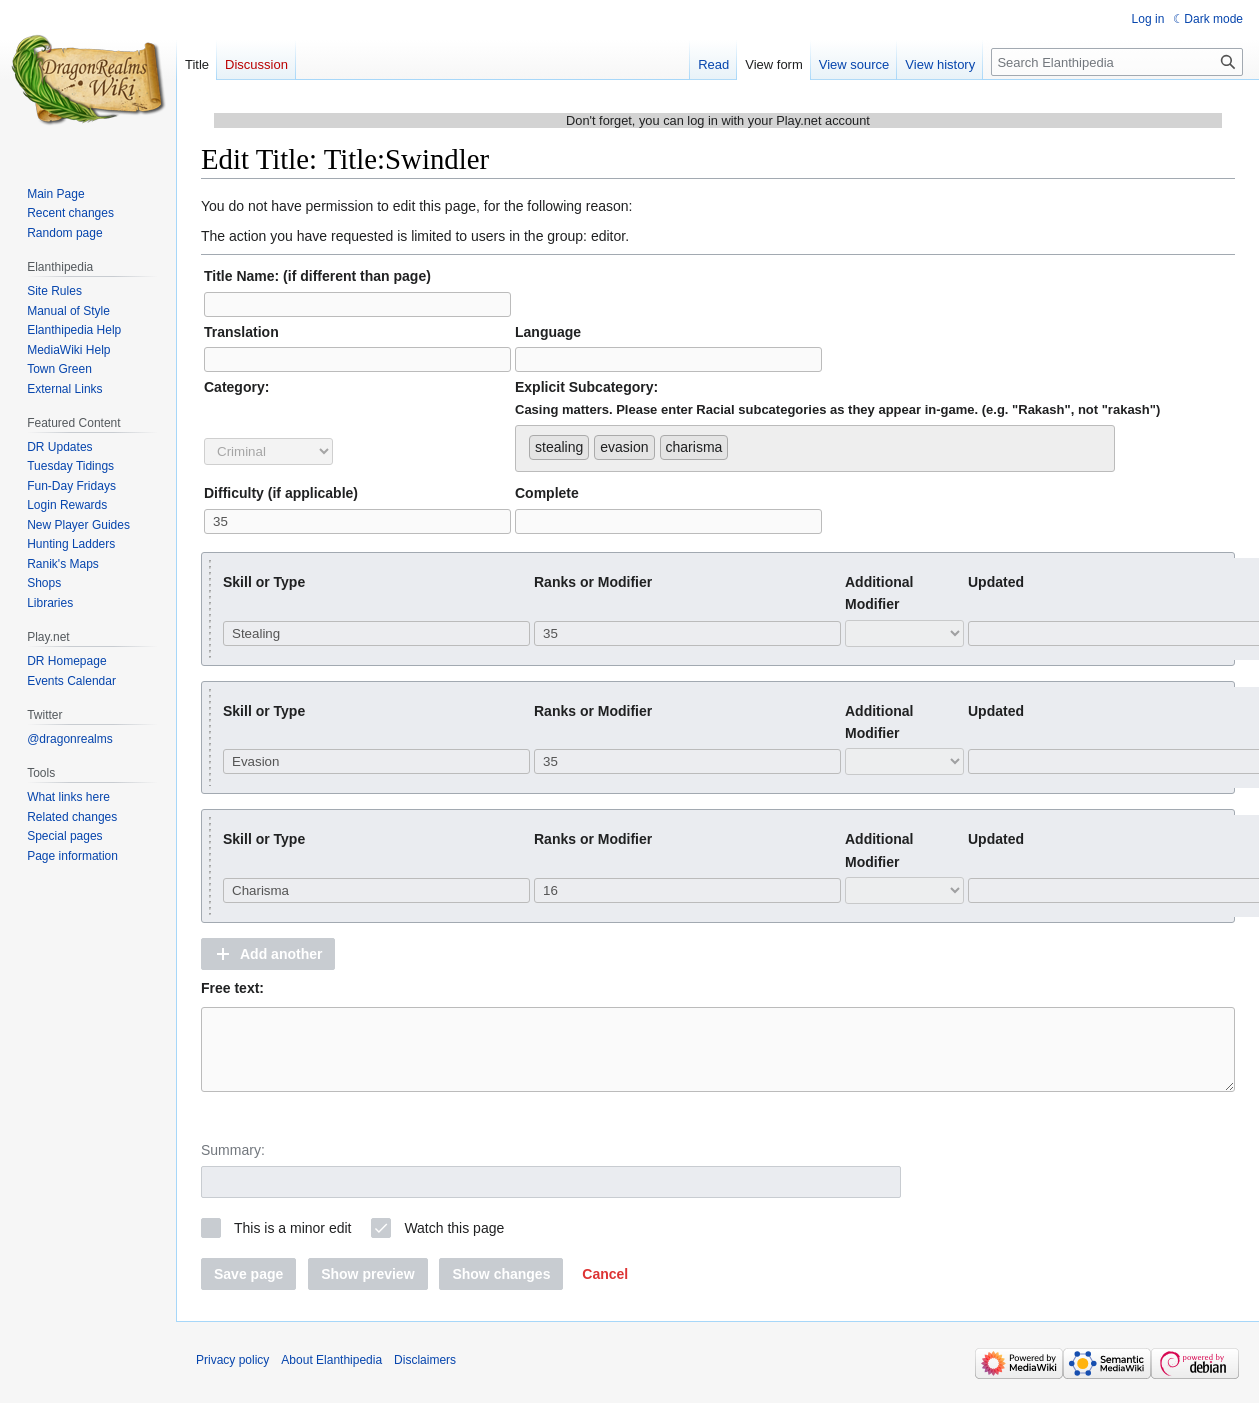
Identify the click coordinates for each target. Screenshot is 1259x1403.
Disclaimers (425, 1375)
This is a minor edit (292, 1243)
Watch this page (454, 1243)
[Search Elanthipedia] (1117, 62)
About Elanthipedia (331, 1375)
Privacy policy (232, 1375)
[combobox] (815, 448)
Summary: (233, 1165)
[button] (268, 954)
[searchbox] (738, 443)
